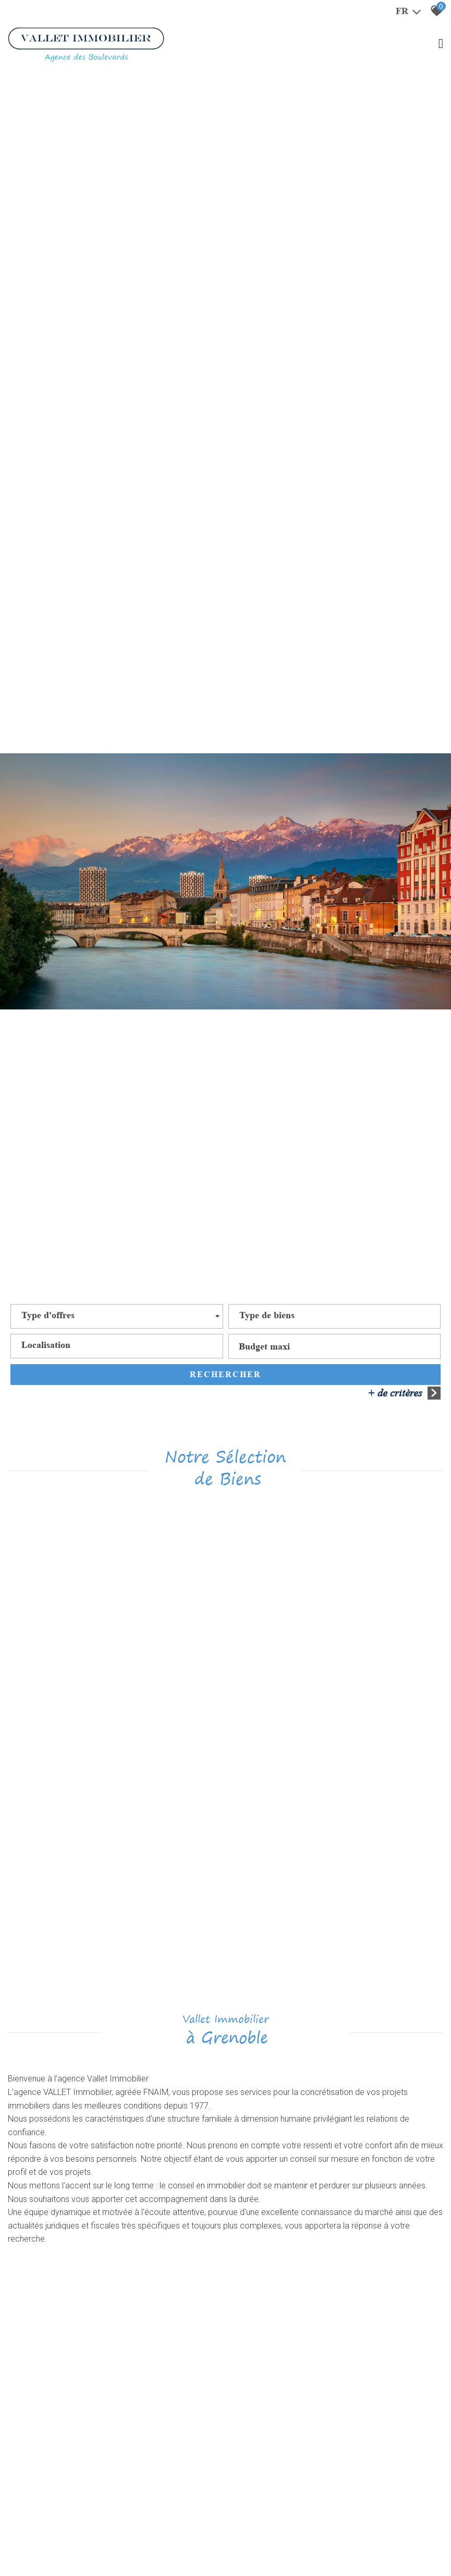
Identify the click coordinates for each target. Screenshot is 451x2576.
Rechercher (225, 1374)
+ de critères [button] (404, 1393)
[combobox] (116, 1317)
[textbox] (48, 1317)
